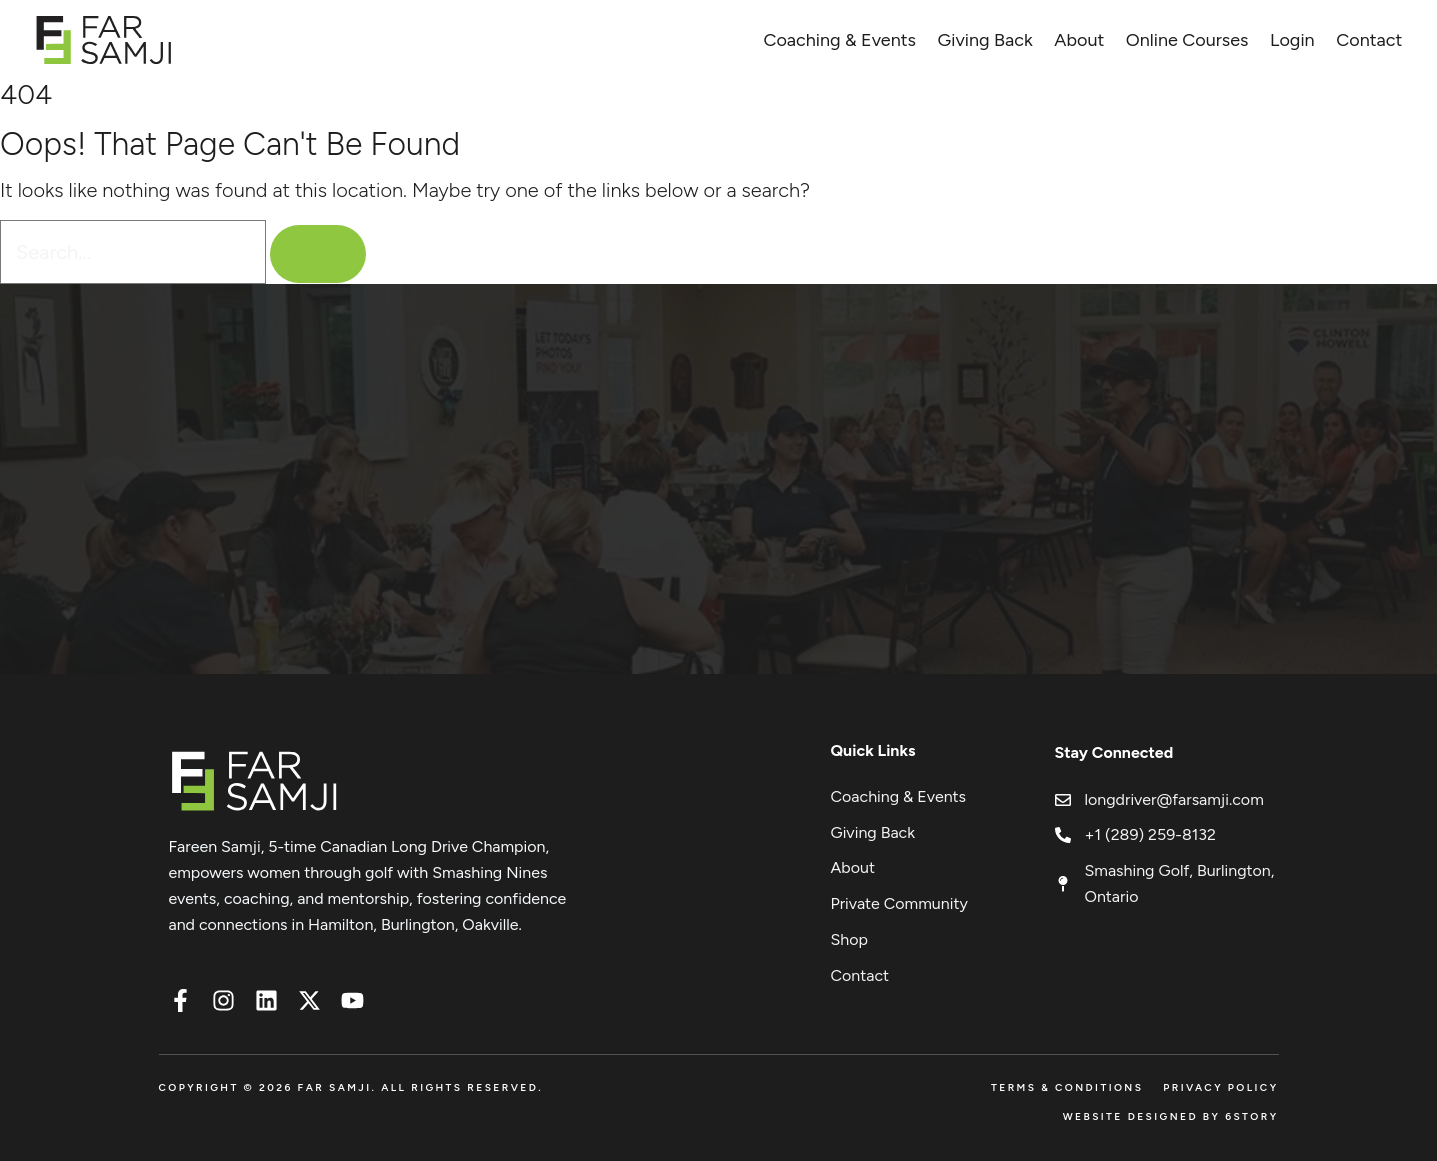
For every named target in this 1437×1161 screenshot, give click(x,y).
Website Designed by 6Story (1171, 1116)
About (1079, 40)
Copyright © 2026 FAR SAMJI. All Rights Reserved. (351, 1087)
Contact (1369, 40)
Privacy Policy (1220, 1087)
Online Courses (1187, 40)
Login (1292, 40)
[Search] (318, 254)
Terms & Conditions (1067, 1087)
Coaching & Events (839, 40)
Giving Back (985, 40)
